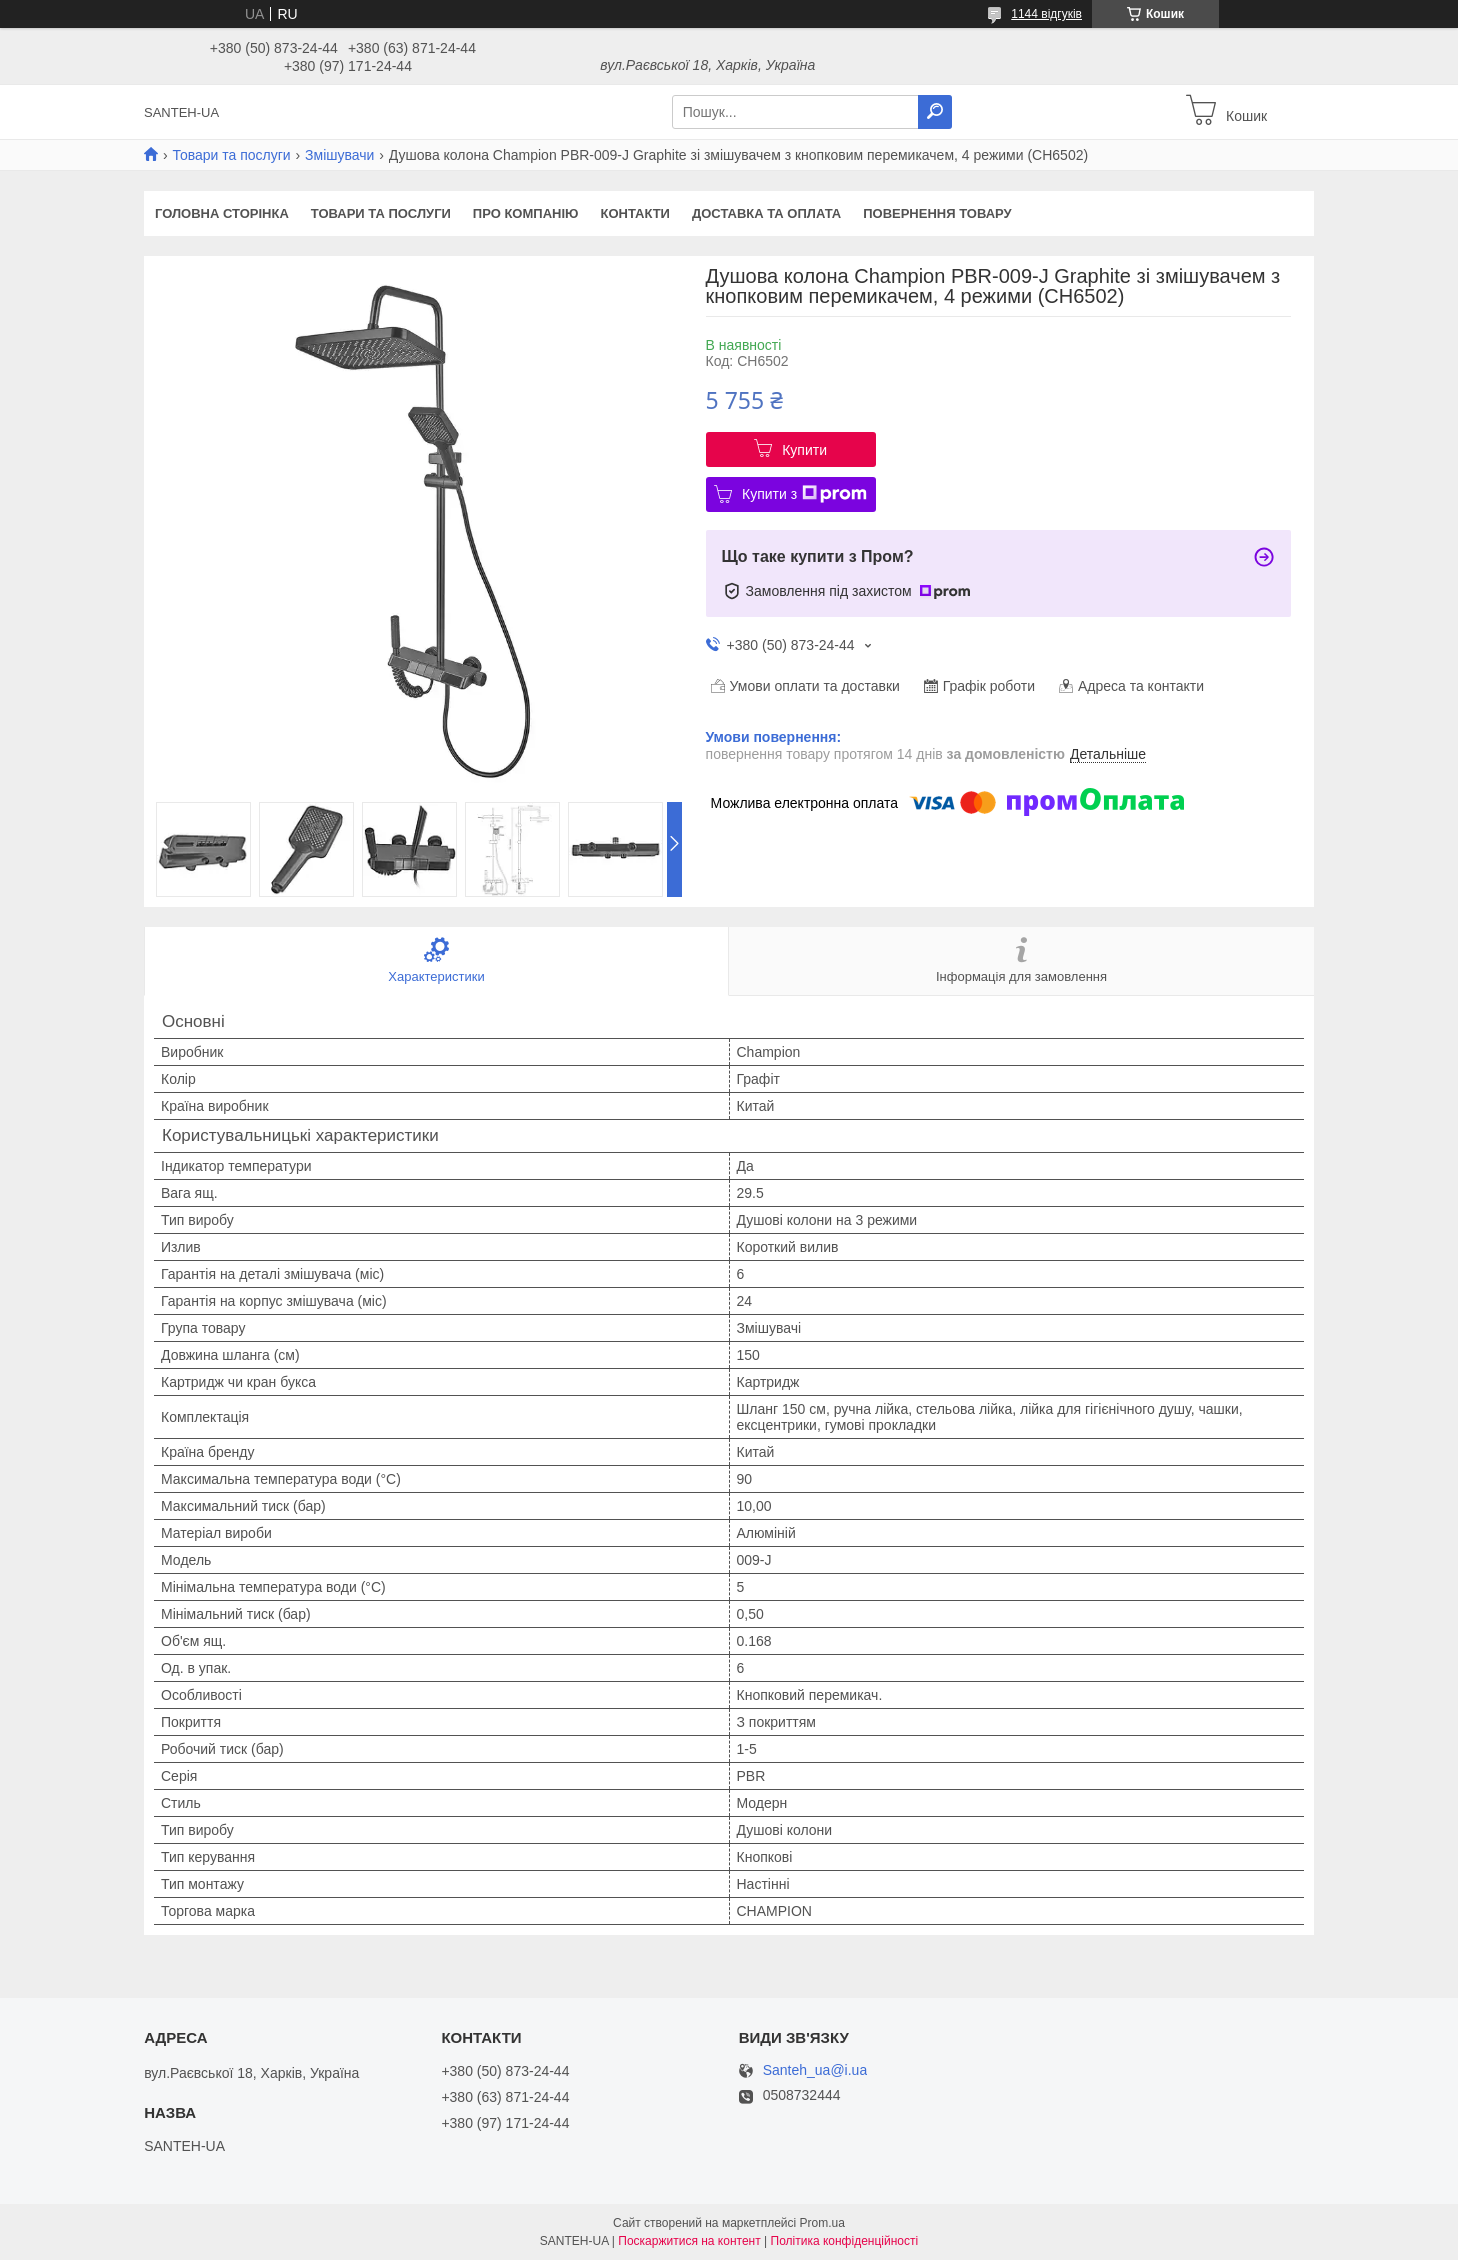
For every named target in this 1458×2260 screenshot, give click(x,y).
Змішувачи (339, 155)
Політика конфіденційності (845, 2241)
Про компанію (526, 213)
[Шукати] (935, 112)
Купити (804, 450)
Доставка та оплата (766, 213)
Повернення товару (937, 213)
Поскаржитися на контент (689, 2241)
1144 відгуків (1046, 14)
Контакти (635, 213)
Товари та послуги (231, 155)
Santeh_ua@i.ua (815, 2070)
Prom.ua (822, 2223)
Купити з (804, 494)
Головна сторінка (222, 213)
